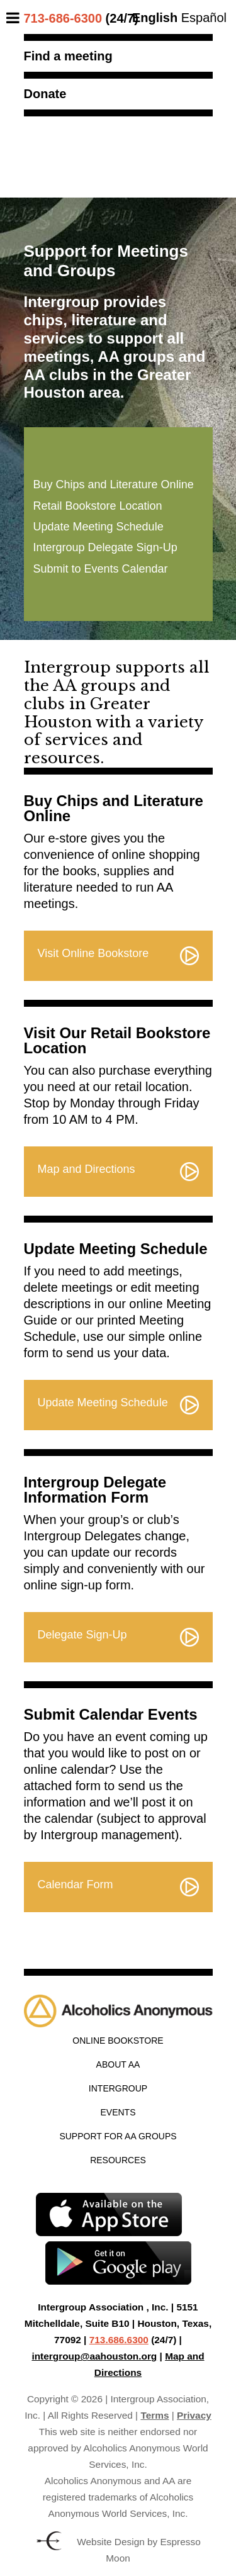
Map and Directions (86, 1169)
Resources (118, 2160)
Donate (45, 94)
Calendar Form (75, 1884)
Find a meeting (68, 56)
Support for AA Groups (117, 2136)
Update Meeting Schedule (98, 526)
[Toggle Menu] (16, 17)
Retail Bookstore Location (97, 506)
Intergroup (118, 2088)
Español (204, 18)
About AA (118, 2064)
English (154, 18)
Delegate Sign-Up (82, 1634)
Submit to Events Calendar (100, 569)
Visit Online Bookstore (93, 953)
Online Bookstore (117, 2041)
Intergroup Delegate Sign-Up (105, 547)
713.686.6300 (119, 2339)
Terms (154, 2415)
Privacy (194, 2415)
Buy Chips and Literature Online (113, 484)
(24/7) (81, 18)
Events (117, 2112)
